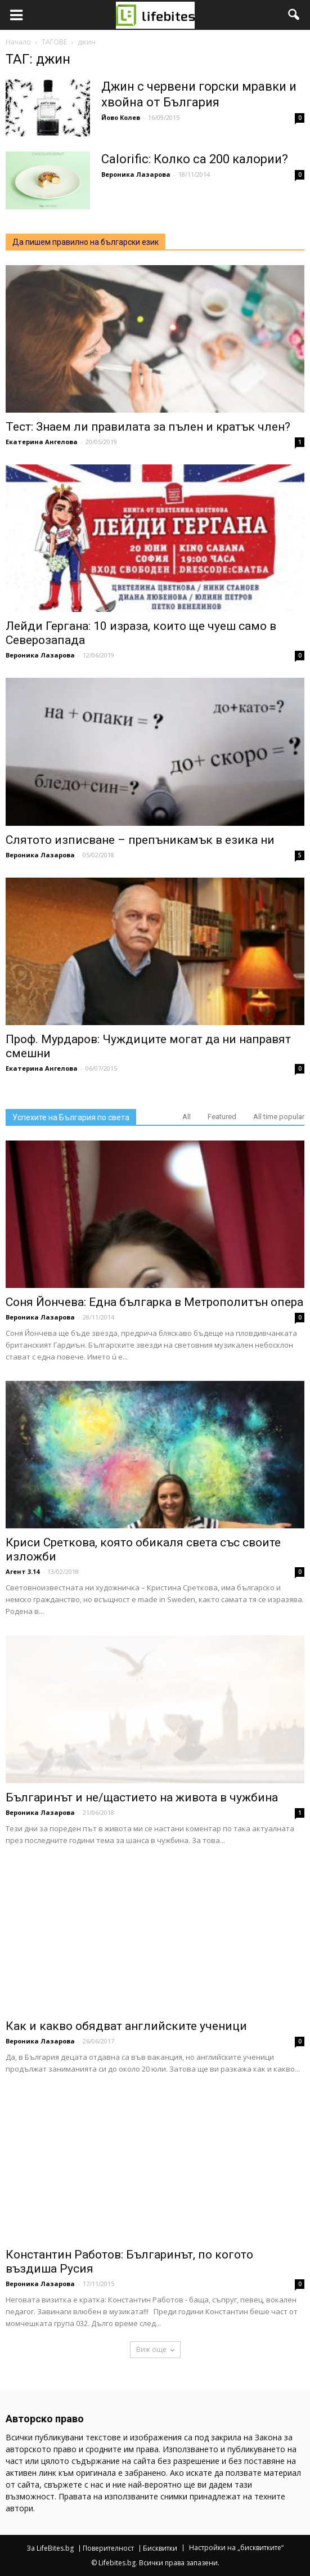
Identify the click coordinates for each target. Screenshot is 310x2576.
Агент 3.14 (22, 1571)
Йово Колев (120, 117)
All (186, 1116)
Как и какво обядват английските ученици (126, 2026)
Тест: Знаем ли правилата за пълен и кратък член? (148, 426)
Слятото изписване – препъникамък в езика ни (140, 840)
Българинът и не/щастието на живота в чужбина (142, 1797)
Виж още (155, 2349)
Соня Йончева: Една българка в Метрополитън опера (154, 1302)
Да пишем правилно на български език (85, 242)
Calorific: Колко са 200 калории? (194, 159)
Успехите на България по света (70, 1117)
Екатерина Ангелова (42, 441)
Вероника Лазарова (135, 174)
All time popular (278, 1116)
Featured (222, 1116)
